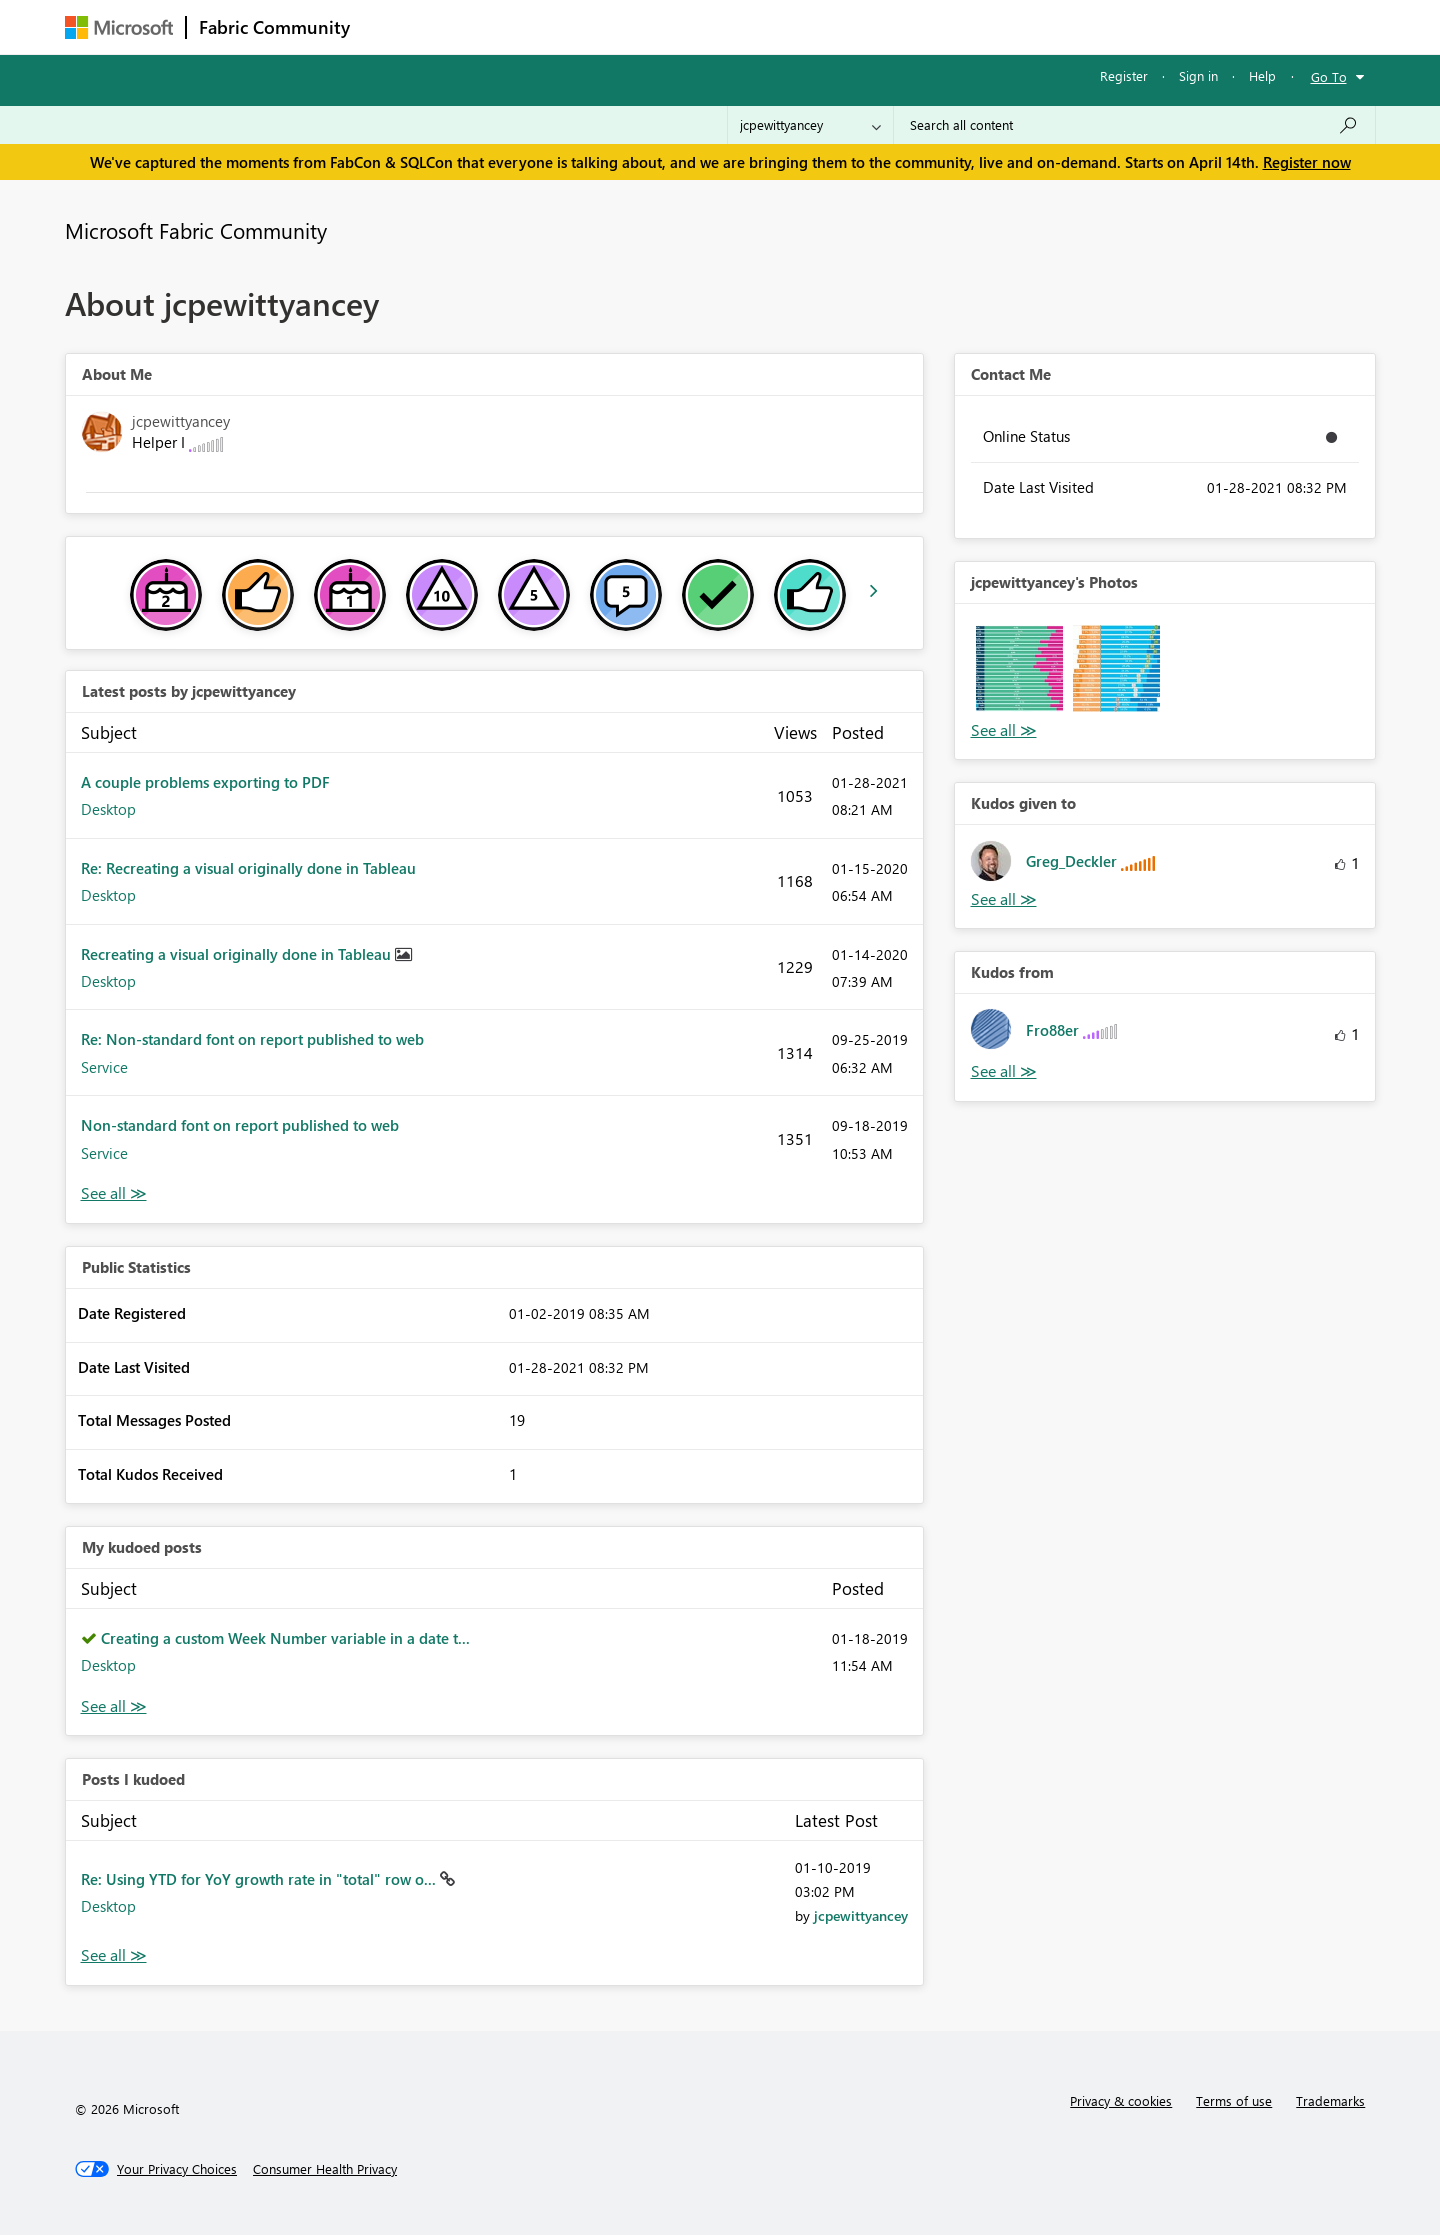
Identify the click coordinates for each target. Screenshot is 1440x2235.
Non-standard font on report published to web (240, 1125)
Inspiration (483, 26)
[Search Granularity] (810, 125)
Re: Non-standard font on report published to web (252, 1039)
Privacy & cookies (1121, 2100)
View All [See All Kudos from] (1004, 1071)
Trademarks (1330, 2100)
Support (905, 26)
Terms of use (1234, 2100)
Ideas (565, 26)
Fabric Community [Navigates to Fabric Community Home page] (274, 27)
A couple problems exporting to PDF (205, 782)
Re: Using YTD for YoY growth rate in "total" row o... (260, 1879)
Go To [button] (1329, 76)
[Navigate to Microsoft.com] (119, 27)
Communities (654, 26)
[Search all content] (1134, 125)
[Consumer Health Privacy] (325, 2169)
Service (104, 1067)
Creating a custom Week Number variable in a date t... (285, 1638)
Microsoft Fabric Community (196, 230)
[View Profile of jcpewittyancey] (861, 1915)
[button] (1019, 668)
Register (1124, 75)
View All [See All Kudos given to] (1004, 899)
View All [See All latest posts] (114, 1193)
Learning (821, 26)
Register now (1307, 162)
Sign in (1198, 75)
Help (1262, 75)
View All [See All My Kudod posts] (114, 1706)
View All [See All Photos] (1004, 730)
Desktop (108, 809)
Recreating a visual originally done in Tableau (238, 954)
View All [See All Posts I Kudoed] (114, 1955)
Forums (395, 26)
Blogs (744, 26)
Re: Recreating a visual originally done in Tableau (248, 868)
